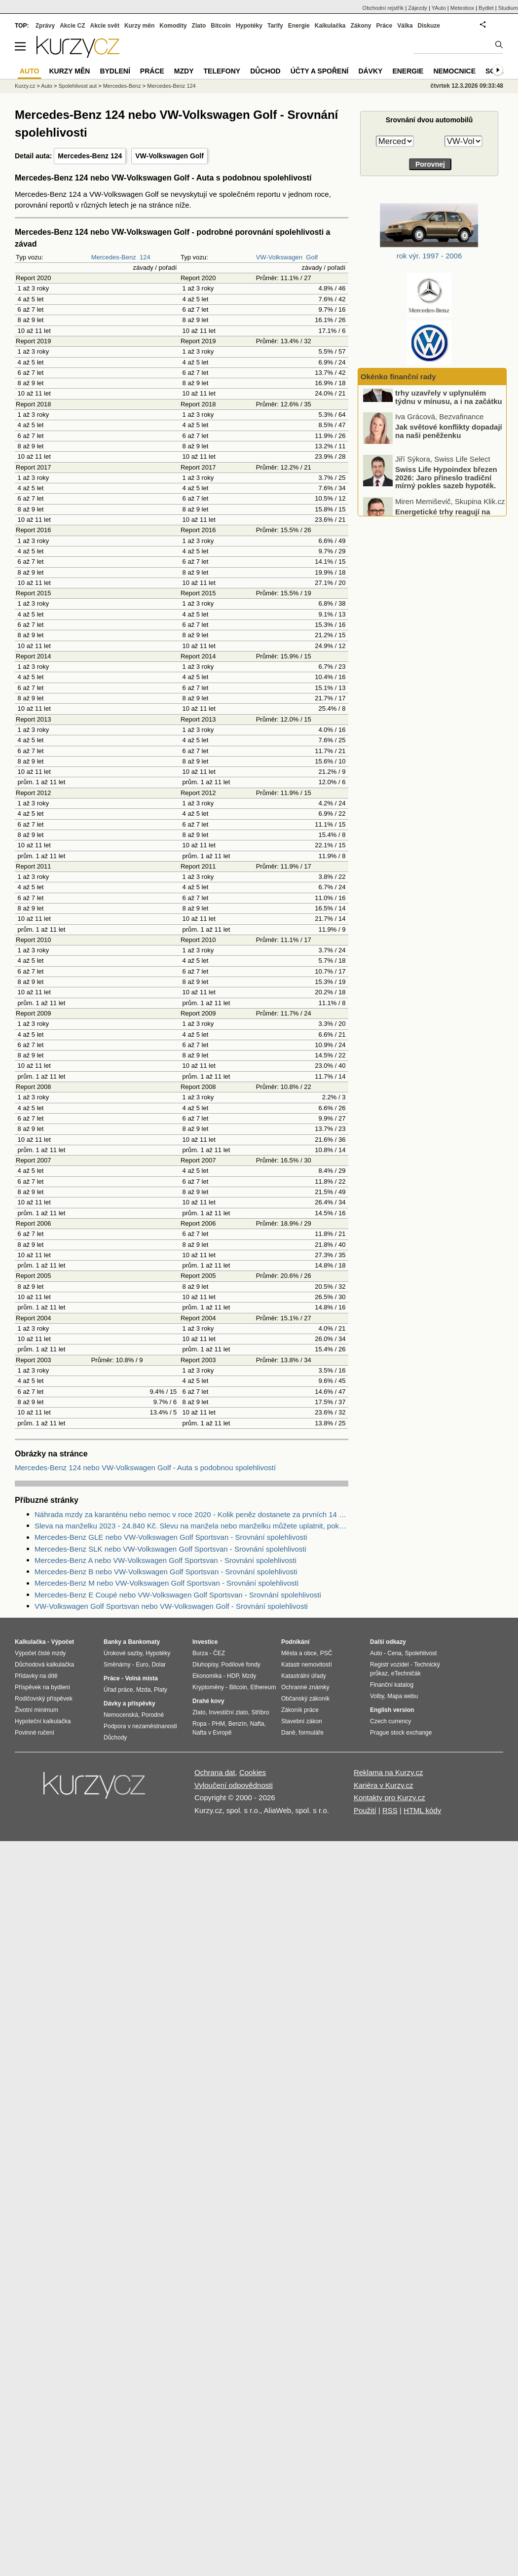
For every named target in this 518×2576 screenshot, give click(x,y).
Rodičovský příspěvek (44, 1698)
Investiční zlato (228, 1712)
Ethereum (263, 1687)
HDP (233, 1675)
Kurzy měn (139, 25)
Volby (377, 1696)
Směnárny (117, 1664)
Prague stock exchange (401, 1732)
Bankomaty (144, 1641)
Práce (384, 25)
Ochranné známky (305, 1687)
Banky (112, 1641)
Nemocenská (121, 1714)
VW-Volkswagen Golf (169, 156)
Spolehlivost (421, 1653)
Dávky (370, 71)
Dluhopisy (205, 1664)
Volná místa (141, 1678)
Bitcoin (221, 25)
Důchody (115, 1737)
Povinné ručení (34, 1732)
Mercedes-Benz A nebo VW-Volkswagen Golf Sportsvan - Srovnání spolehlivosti (165, 1560)
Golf (312, 257)
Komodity (172, 25)
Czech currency (390, 1721)
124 (145, 257)
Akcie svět (104, 25)
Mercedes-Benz (113, 257)
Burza (200, 1653)
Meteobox (462, 8)
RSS (390, 1810)
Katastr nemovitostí (306, 1664)
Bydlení (115, 71)
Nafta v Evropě (211, 1732)
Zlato (199, 25)
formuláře (311, 1732)
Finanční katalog (391, 1684)
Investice (205, 1641)
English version (392, 1709)
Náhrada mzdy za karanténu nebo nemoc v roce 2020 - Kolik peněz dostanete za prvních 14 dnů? (191, 1514)
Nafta (257, 1723)
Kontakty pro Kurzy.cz (389, 1797)
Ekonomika (207, 1675)
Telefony (222, 71)
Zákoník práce (300, 1709)
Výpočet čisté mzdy (40, 1653)
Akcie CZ (72, 25)
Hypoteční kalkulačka (43, 1721)
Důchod (265, 71)
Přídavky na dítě (36, 1675)
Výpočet (62, 1641)
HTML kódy (422, 1810)
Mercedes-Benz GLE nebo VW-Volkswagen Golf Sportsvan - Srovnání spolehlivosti (171, 1537)
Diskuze (429, 25)
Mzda (143, 1689)
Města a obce (299, 1653)
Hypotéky (249, 25)
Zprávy (45, 25)
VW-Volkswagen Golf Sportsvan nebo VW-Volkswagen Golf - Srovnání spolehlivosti (171, 1606)
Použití (365, 1810)
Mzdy (184, 71)
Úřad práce (118, 1689)
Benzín (237, 1723)
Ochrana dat (214, 1772)
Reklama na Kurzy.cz (388, 1772)
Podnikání (295, 1641)
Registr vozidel (389, 1664)
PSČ (326, 1653)
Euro (142, 1664)
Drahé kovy (208, 1701)
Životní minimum (36, 1709)
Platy (160, 1689)
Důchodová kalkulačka (44, 1664)
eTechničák (406, 1673)
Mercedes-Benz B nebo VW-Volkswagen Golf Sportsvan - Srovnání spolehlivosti (166, 1571)
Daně (288, 1732)
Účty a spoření (320, 71)
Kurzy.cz (25, 86)
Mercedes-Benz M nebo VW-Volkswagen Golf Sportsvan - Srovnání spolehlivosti (166, 1583)
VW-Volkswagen (279, 257)
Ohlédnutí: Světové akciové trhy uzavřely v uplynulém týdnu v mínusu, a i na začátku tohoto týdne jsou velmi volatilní (433, 419)
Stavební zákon (301, 1721)
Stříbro (260, 1712)
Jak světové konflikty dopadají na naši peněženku (448, 450)
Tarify (275, 25)
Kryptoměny (208, 1687)
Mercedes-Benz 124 (90, 156)
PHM (218, 1723)
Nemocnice (454, 71)
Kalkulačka (330, 25)
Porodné (153, 1714)
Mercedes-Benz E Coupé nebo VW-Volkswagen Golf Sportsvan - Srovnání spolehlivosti (178, 1595)
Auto (46, 86)
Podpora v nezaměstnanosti (140, 1726)
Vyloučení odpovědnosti (233, 1785)
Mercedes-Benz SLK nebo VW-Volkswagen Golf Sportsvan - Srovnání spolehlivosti (170, 1549)
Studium (508, 8)
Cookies (252, 1772)
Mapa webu (402, 1696)
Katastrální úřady (303, 1675)
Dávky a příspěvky (129, 1703)
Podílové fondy (240, 1664)
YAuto (439, 8)
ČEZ (219, 1653)
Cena (394, 1653)
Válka (404, 25)
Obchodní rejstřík (383, 8)
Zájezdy (417, 8)
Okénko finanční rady (398, 376)
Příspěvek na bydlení (42, 1687)
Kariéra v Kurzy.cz (383, 1785)
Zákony (360, 25)
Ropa (199, 1723)
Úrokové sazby (123, 1653)
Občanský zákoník (305, 1698)
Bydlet (486, 8)
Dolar (158, 1664)
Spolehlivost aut (77, 86)
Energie (299, 25)
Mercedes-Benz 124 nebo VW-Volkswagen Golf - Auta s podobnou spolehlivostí (145, 1467)
